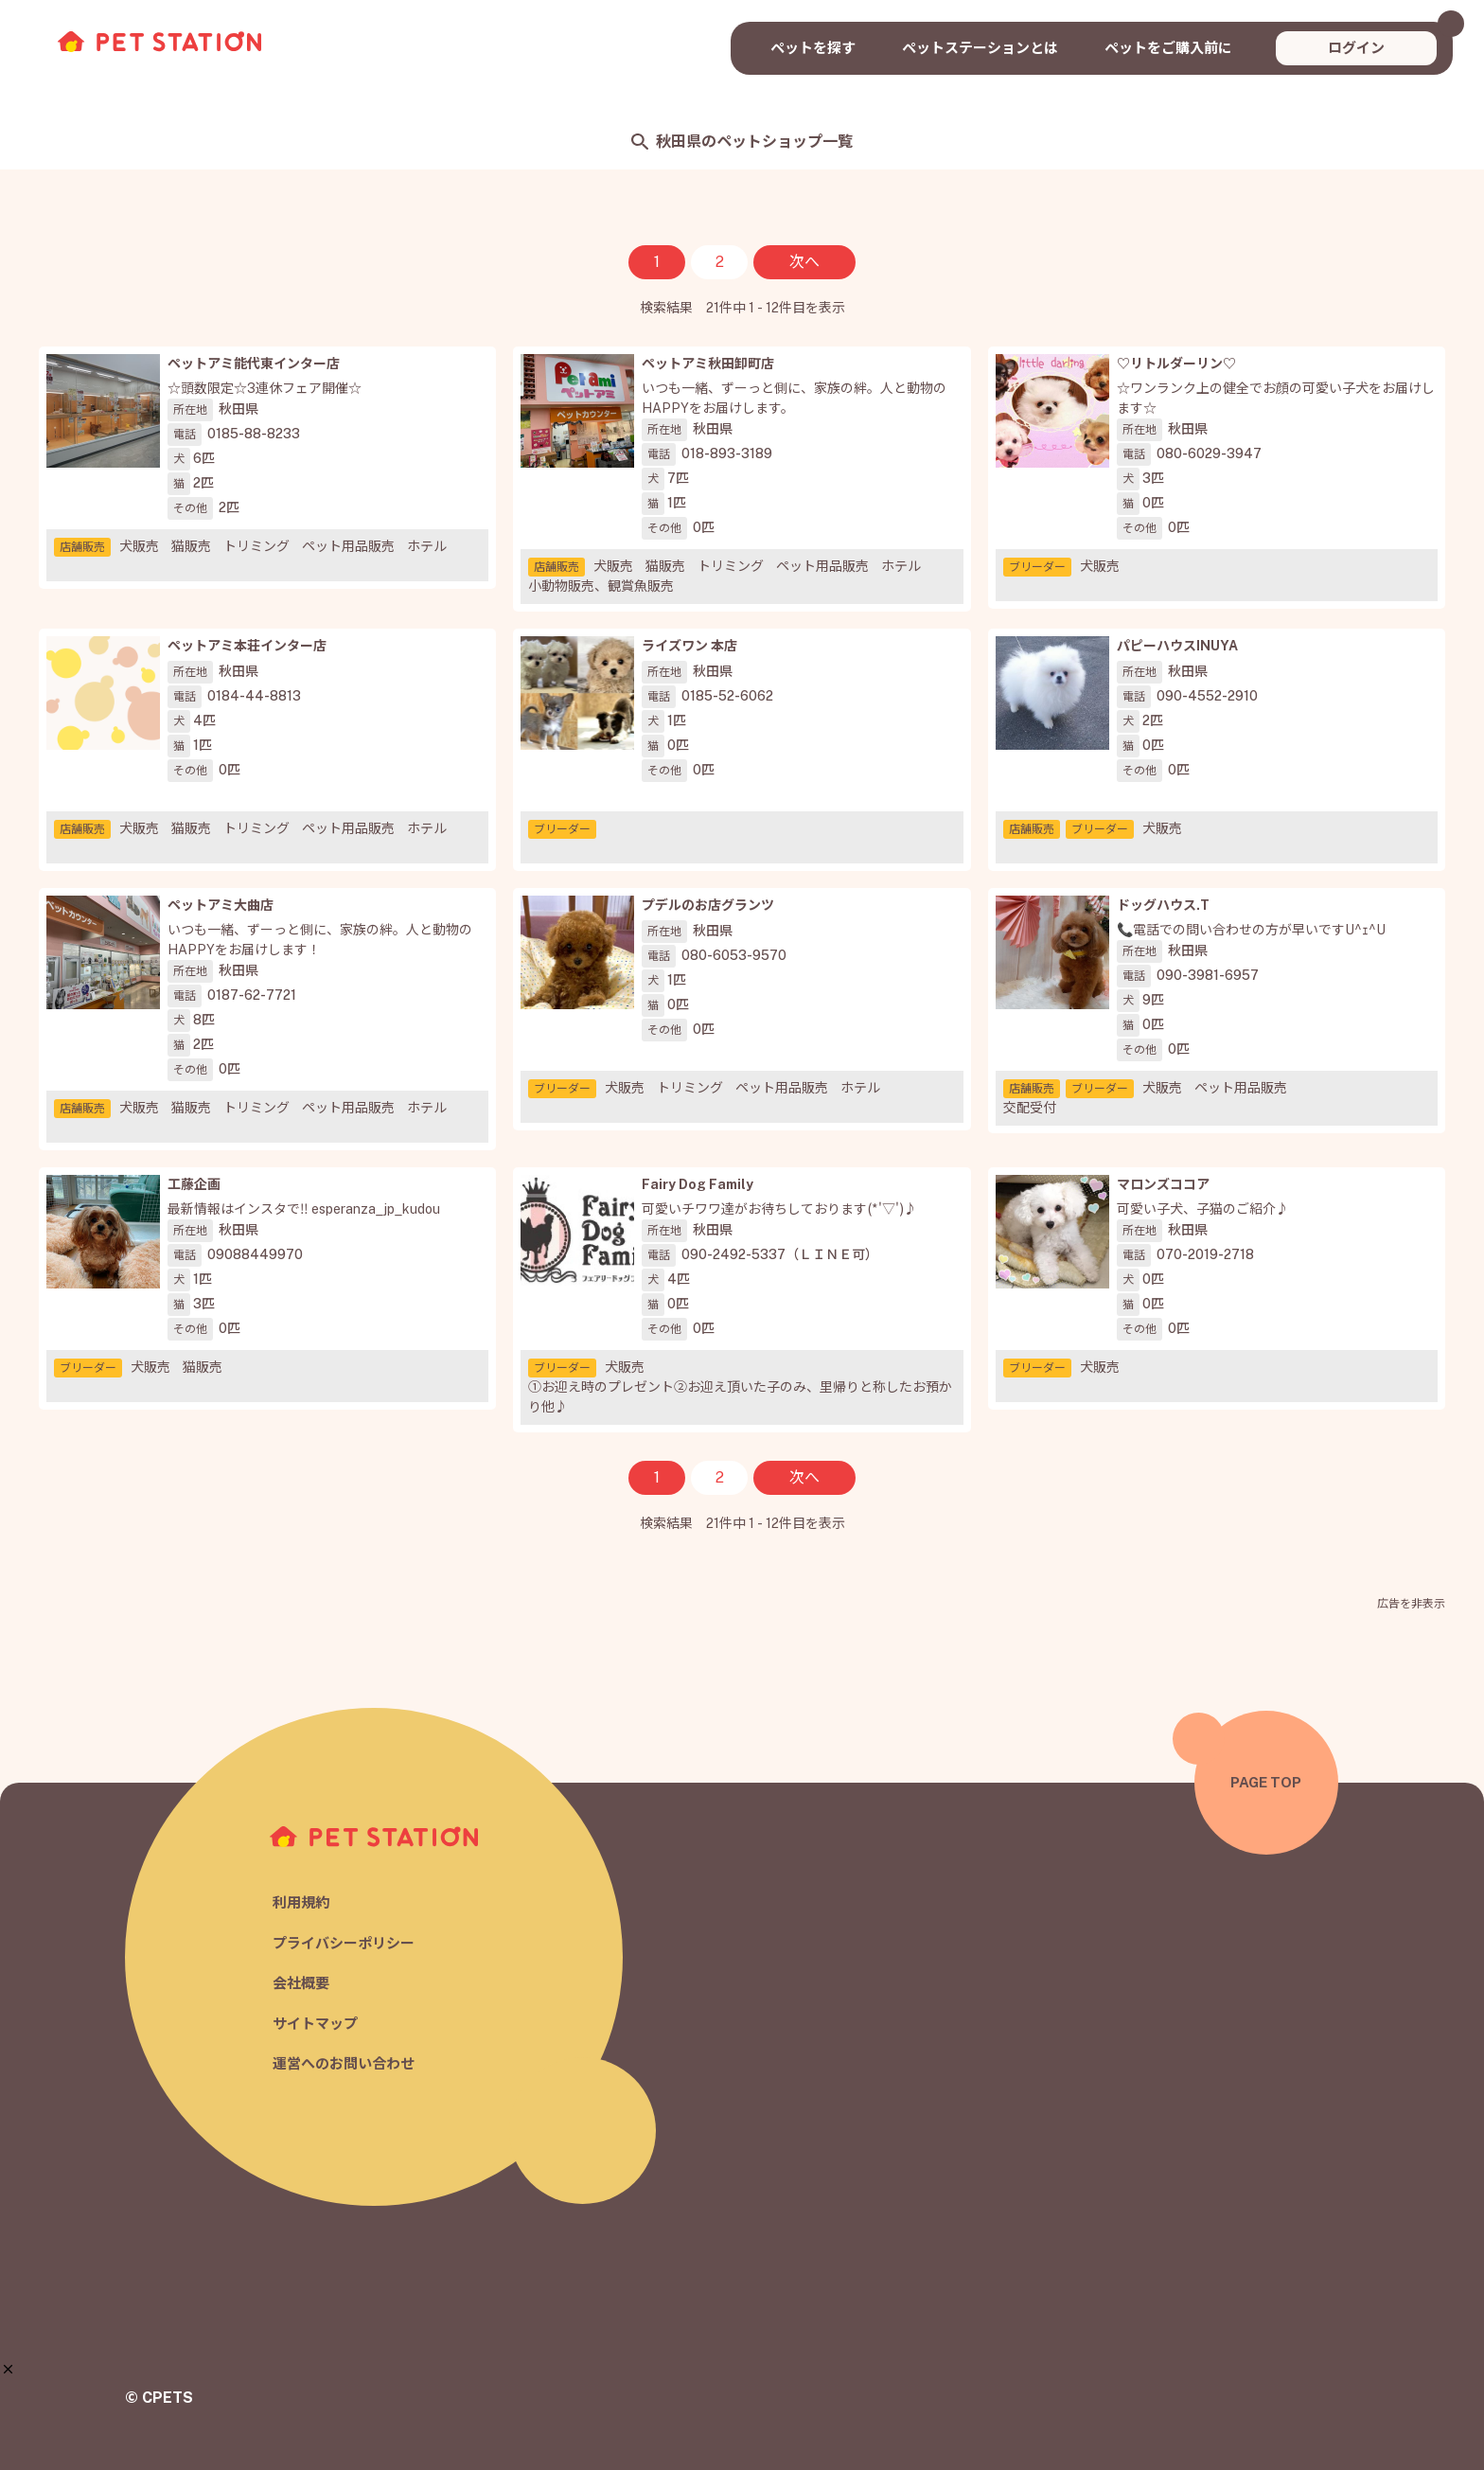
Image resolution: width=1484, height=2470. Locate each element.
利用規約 (301, 1903)
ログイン (1356, 48)
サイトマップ (315, 2024)
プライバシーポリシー (344, 1943)
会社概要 (301, 1984)
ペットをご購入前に (1168, 48)
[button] (8, 2369)
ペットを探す (813, 48)
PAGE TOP (1265, 1782)
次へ (804, 262)
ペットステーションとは (980, 48)
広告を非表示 (1411, 1603)
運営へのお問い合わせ (344, 2064)
